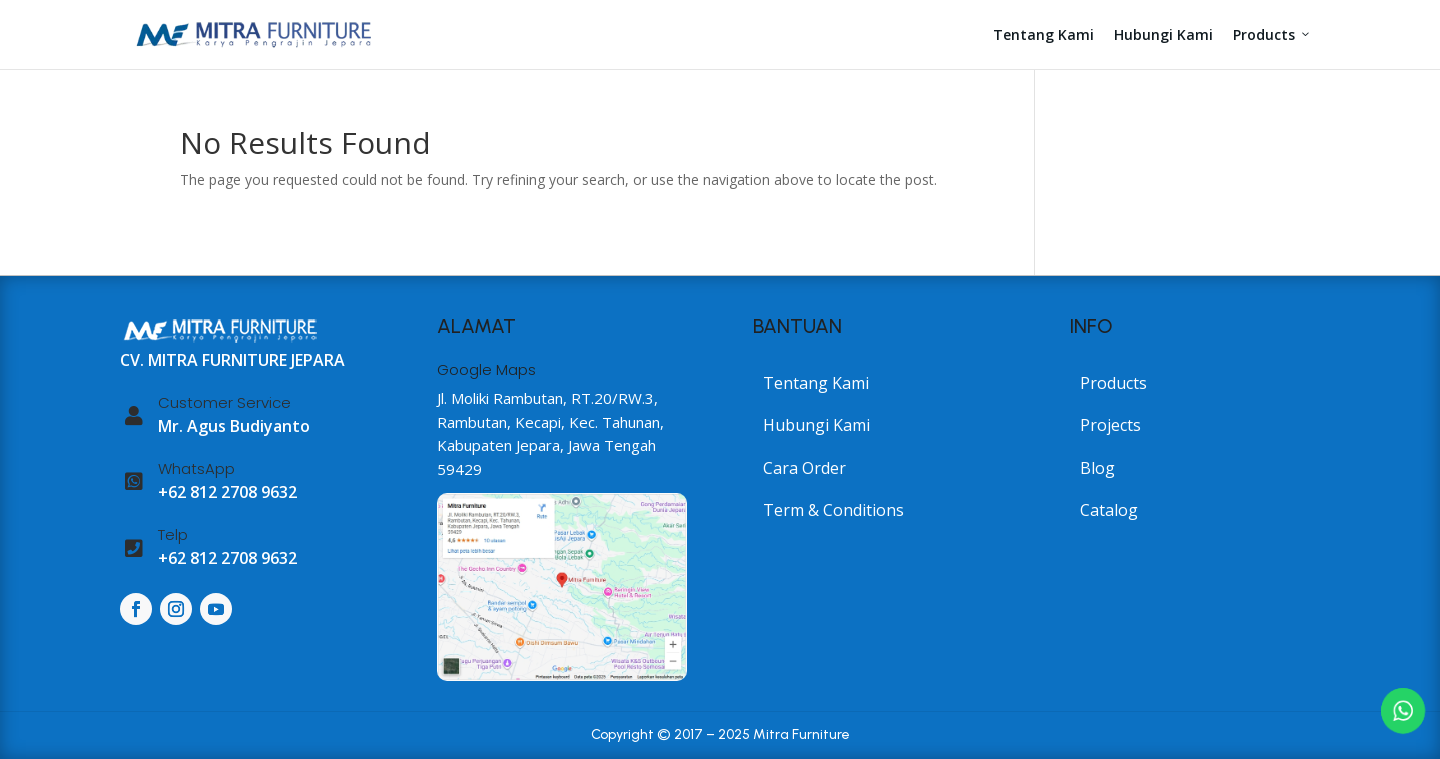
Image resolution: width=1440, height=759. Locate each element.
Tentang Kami (1043, 34)
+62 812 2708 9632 (227, 492)
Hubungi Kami (1163, 34)
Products (1272, 34)
